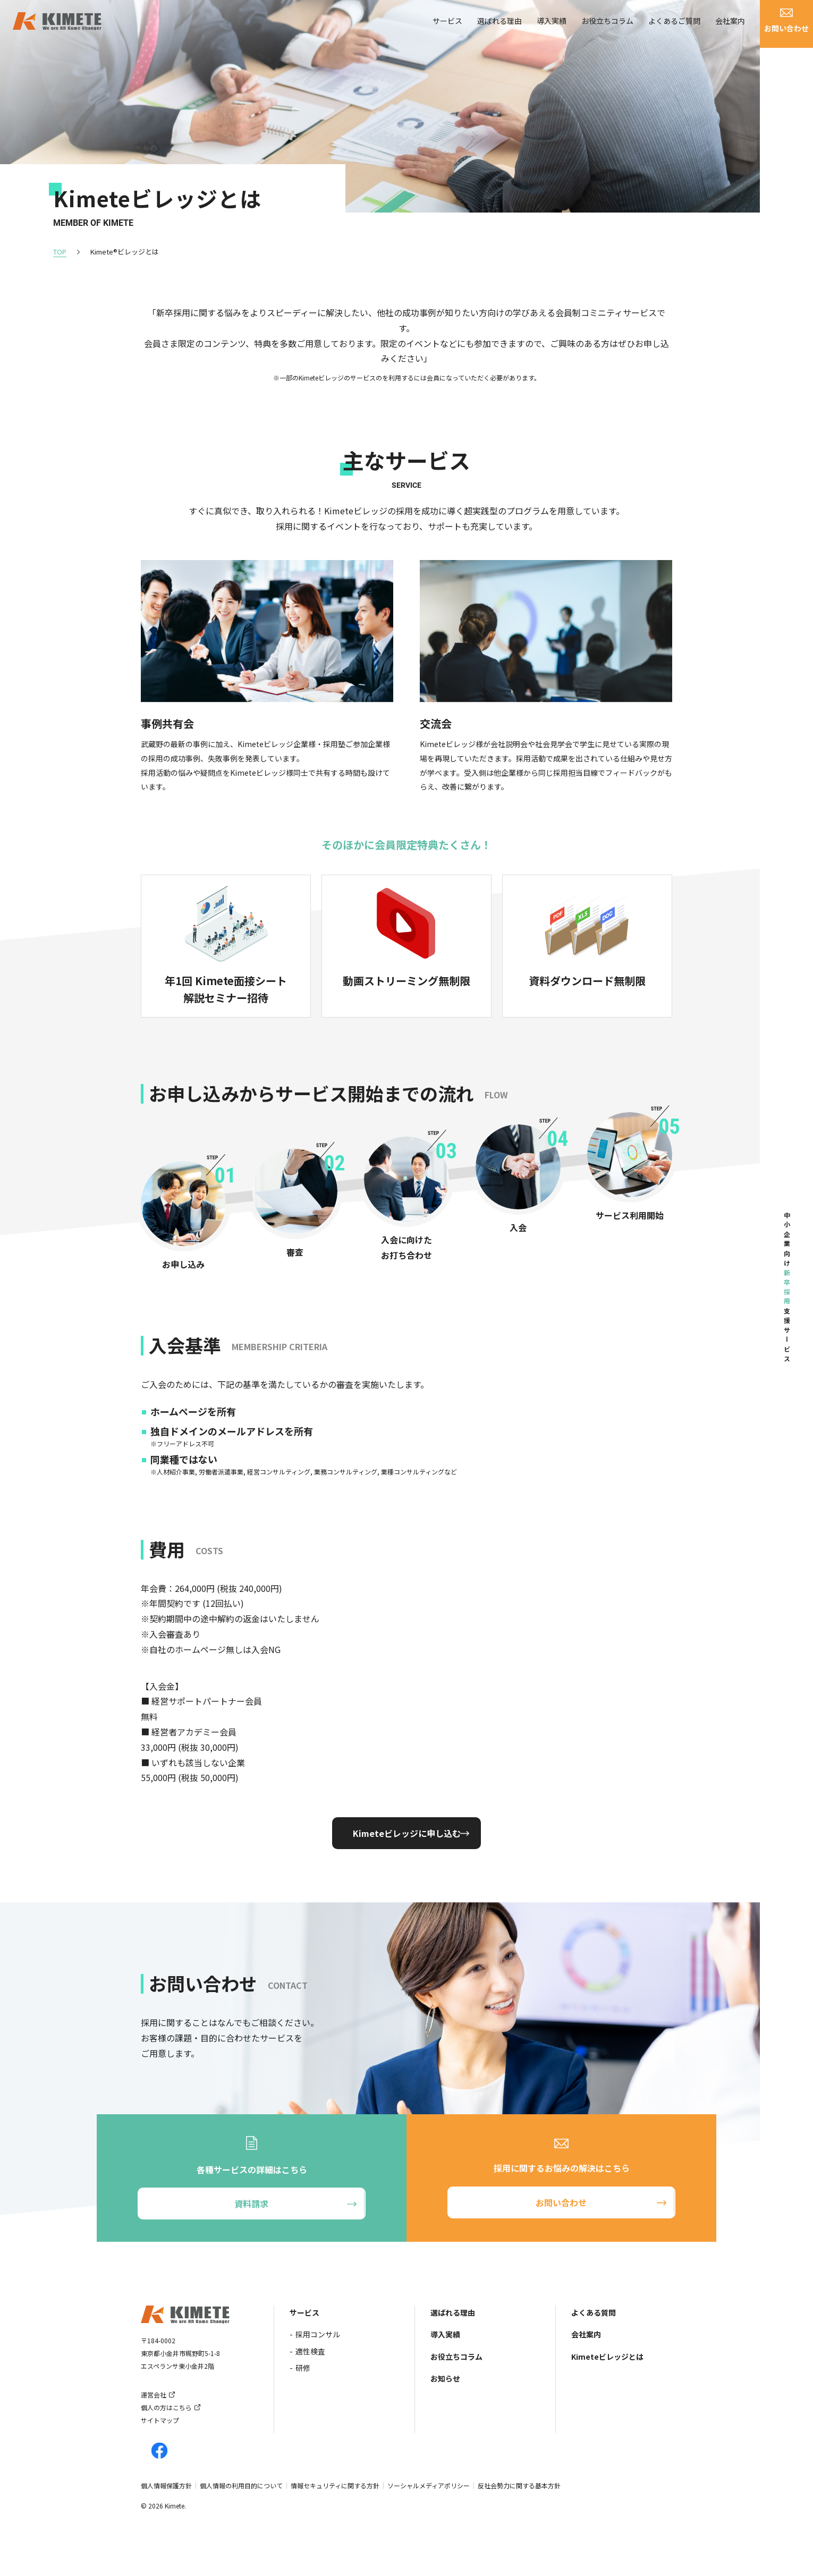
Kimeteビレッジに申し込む (407, 1833)
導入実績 (551, 26)
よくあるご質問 (674, 26)
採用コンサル (317, 2334)
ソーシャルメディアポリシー (428, 2485)
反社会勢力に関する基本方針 (519, 2485)
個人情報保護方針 (166, 2485)
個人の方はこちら (166, 2407)
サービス (447, 26)
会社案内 (730, 26)
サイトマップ (160, 2420)
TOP (59, 252)
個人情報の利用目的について (241, 2485)
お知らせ (445, 2378)
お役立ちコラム (607, 26)
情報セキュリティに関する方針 (335, 2485)
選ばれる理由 (499, 26)
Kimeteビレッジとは (607, 2356)
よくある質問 (593, 2312)
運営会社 (153, 2394)
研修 (302, 2367)
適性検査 (310, 2351)
